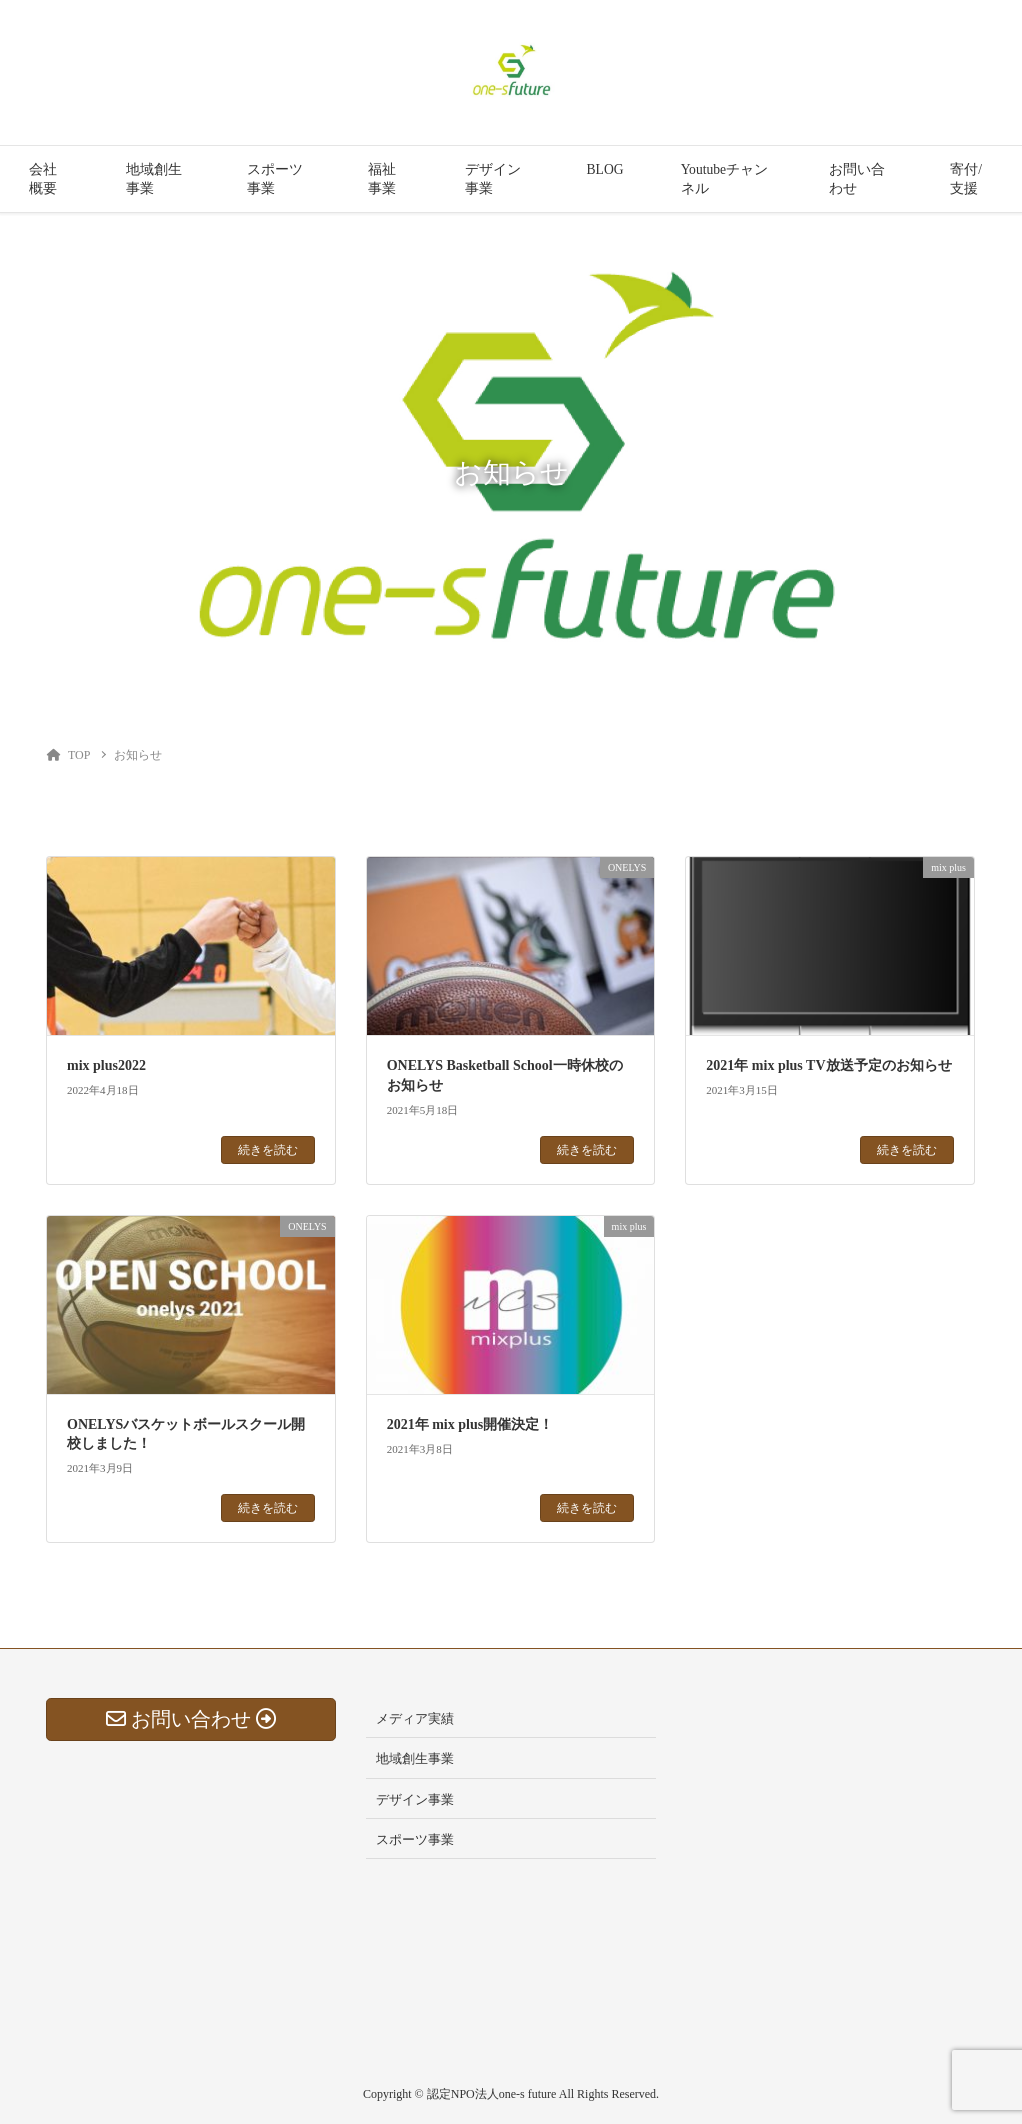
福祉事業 (382, 179)
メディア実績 (415, 1718)
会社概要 (43, 179)
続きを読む (268, 1150)
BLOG (605, 169)
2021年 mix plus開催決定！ (470, 1424)
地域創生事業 (154, 179)
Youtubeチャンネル (724, 179)
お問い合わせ (857, 179)
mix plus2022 (106, 1065)
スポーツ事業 (275, 179)
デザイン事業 (493, 179)
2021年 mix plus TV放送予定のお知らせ (828, 1065)
